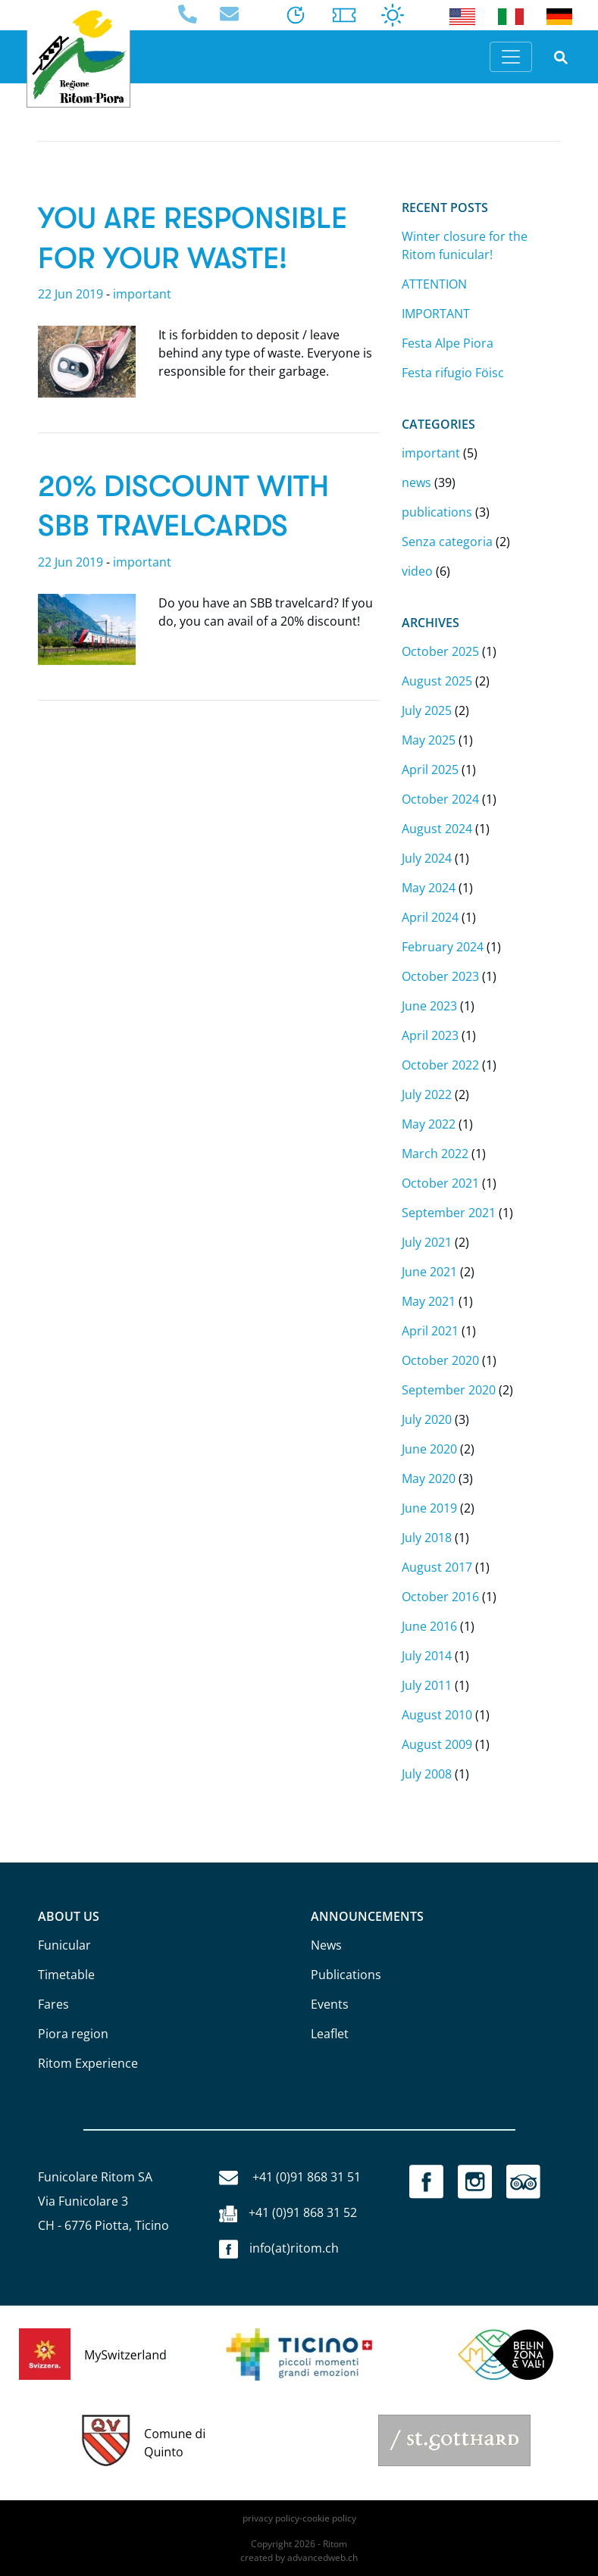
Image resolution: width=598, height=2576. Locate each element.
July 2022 (427, 1094)
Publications (346, 1974)
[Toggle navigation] (511, 57)
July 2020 (427, 1419)
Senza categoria (447, 541)
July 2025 (427, 710)
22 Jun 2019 (70, 294)
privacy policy (271, 2518)
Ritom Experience (88, 2063)
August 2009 (437, 1744)
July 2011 (427, 1685)
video (417, 571)
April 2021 (430, 1330)
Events (330, 2004)
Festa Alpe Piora (447, 343)
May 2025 (429, 740)
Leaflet (330, 2033)
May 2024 (429, 887)
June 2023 (429, 1006)
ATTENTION (434, 284)
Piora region (73, 2033)
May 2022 (429, 1124)
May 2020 (429, 1478)
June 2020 (429, 1449)
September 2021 (449, 1212)
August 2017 (437, 1567)
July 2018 (427, 1537)
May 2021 (429, 1301)
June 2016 (429, 1626)
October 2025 (440, 651)
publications (437, 512)
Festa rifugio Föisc (453, 372)
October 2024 (440, 799)
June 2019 (429, 1508)
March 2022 (435, 1153)
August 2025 (437, 681)
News (326, 1945)
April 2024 (430, 917)
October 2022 (440, 1065)
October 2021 (440, 1183)
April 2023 (430, 1035)
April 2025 (430, 769)
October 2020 (440, 1360)
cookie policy (329, 2518)
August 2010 (437, 1714)
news (416, 482)
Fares (53, 2004)
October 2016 (440, 1596)
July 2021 (427, 1242)
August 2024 (437, 828)
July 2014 (427, 1655)
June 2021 (429, 1271)
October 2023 (440, 976)
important (142, 294)
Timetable (66, 1974)
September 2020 (449, 1390)
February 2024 (443, 946)
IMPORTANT (436, 313)
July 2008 (427, 1774)
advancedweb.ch (322, 2557)
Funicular (64, 1945)
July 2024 (427, 858)
